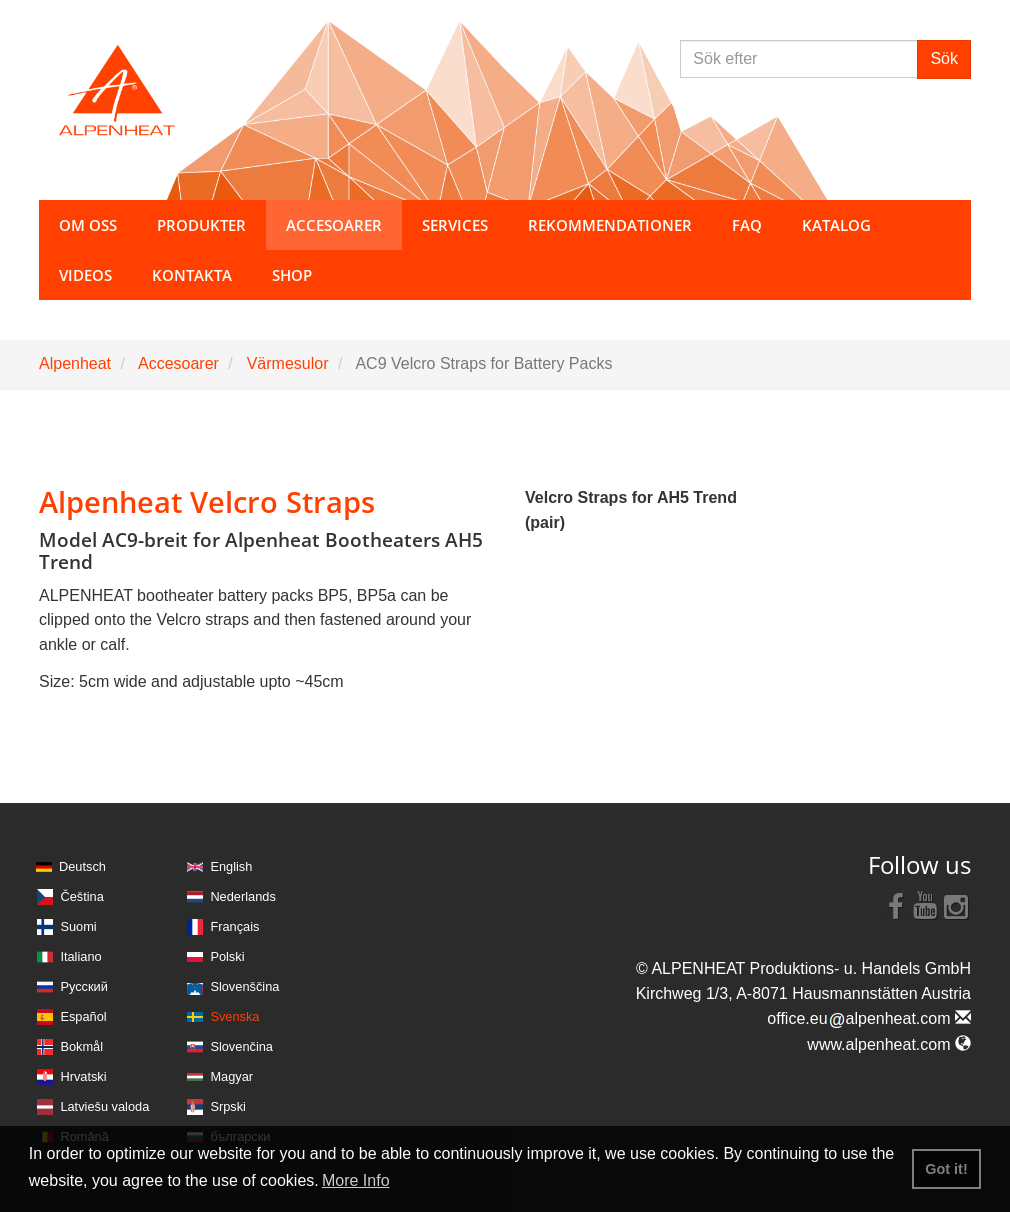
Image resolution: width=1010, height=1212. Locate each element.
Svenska (234, 1016)
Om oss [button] (88, 225)
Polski (227, 956)
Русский (83, 986)
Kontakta (192, 275)
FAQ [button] (747, 225)
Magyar (231, 1076)
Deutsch (82, 866)
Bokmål (81, 1046)
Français (234, 926)
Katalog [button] (836, 225)
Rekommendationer (610, 225)
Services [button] (455, 225)
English (231, 866)
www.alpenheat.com (889, 1044)
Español (83, 1016)
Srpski (228, 1106)
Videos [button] (85, 275)
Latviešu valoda (104, 1106)
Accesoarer (178, 363)
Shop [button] (292, 275)
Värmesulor (288, 363)
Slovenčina (241, 1046)
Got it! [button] (946, 1169)
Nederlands (242, 896)
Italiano (80, 956)
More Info (356, 1180)
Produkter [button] (201, 225)
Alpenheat (75, 363)
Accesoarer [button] (334, 225)
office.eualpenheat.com (869, 1018)
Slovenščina (244, 986)
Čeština (81, 896)
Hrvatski (83, 1076)
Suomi (78, 926)
